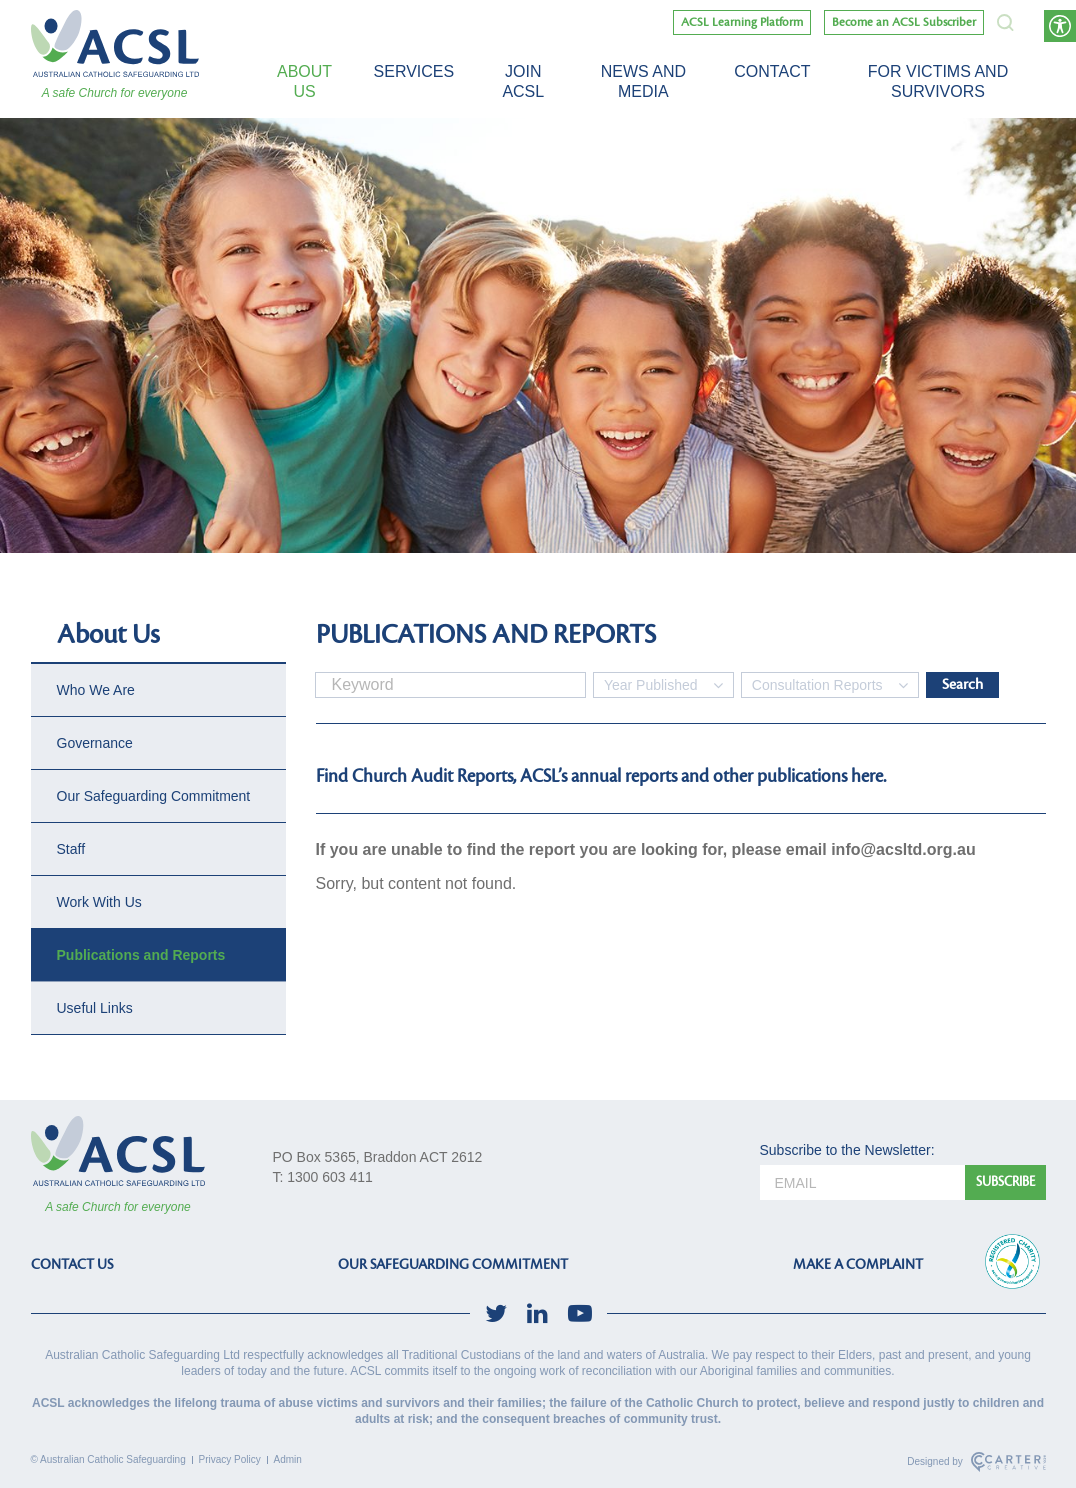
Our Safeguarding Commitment (154, 796)
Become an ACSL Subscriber (904, 22)
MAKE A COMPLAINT (858, 1264)
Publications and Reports (141, 955)
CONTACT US (72, 1264)
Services (414, 71)
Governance (95, 743)
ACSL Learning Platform (742, 22)
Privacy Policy (230, 1459)
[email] (862, 1182)
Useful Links (95, 1008)
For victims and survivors (938, 81)
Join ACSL (523, 81)
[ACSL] (115, 43)
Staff (71, 849)
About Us (304, 81)
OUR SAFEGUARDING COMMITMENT (453, 1264)
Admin (288, 1459)
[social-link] (496, 1313)
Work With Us (99, 902)
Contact (772, 71)
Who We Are (96, 690)
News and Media (643, 81)
